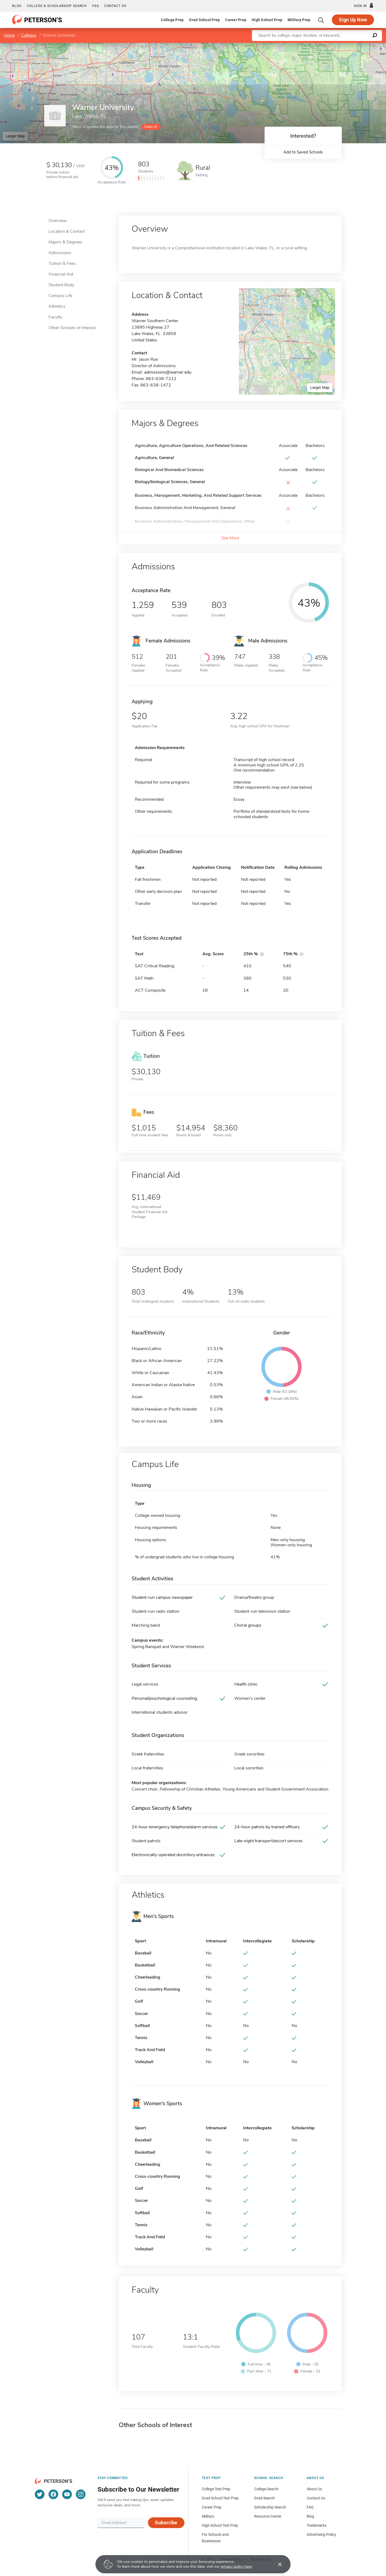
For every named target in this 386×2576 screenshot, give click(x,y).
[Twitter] (39, 2494)
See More (230, 538)
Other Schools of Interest (72, 328)
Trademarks (316, 2525)
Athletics (57, 306)
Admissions (60, 253)
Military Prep (299, 20)
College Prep (172, 20)
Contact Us (316, 2498)
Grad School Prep (204, 20)
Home (9, 35)
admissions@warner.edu (167, 372)
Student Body (61, 285)
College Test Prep (216, 2489)
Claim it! (150, 126)
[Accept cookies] (276, 2564)
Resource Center (267, 2516)
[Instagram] (81, 2494)
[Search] (321, 20)
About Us (314, 2489)
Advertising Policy (321, 2534)
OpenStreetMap (349, 45)
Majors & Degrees (65, 242)
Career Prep (235, 20)
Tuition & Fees (62, 263)
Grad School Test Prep (220, 2498)
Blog (16, 6)
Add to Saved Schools (303, 152)
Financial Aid (61, 274)
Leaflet (321, 45)
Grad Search (264, 2498)
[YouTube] (67, 2494)
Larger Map (15, 136)
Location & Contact (67, 231)
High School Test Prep (220, 2525)
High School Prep (267, 20)
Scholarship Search (270, 2507)
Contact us (115, 6)
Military (208, 2516)
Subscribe (166, 2522)
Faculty (55, 317)
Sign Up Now (353, 19)
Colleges (28, 35)
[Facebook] (53, 2494)
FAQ (95, 6)
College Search (266, 2489)
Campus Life (60, 296)
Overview (57, 221)
